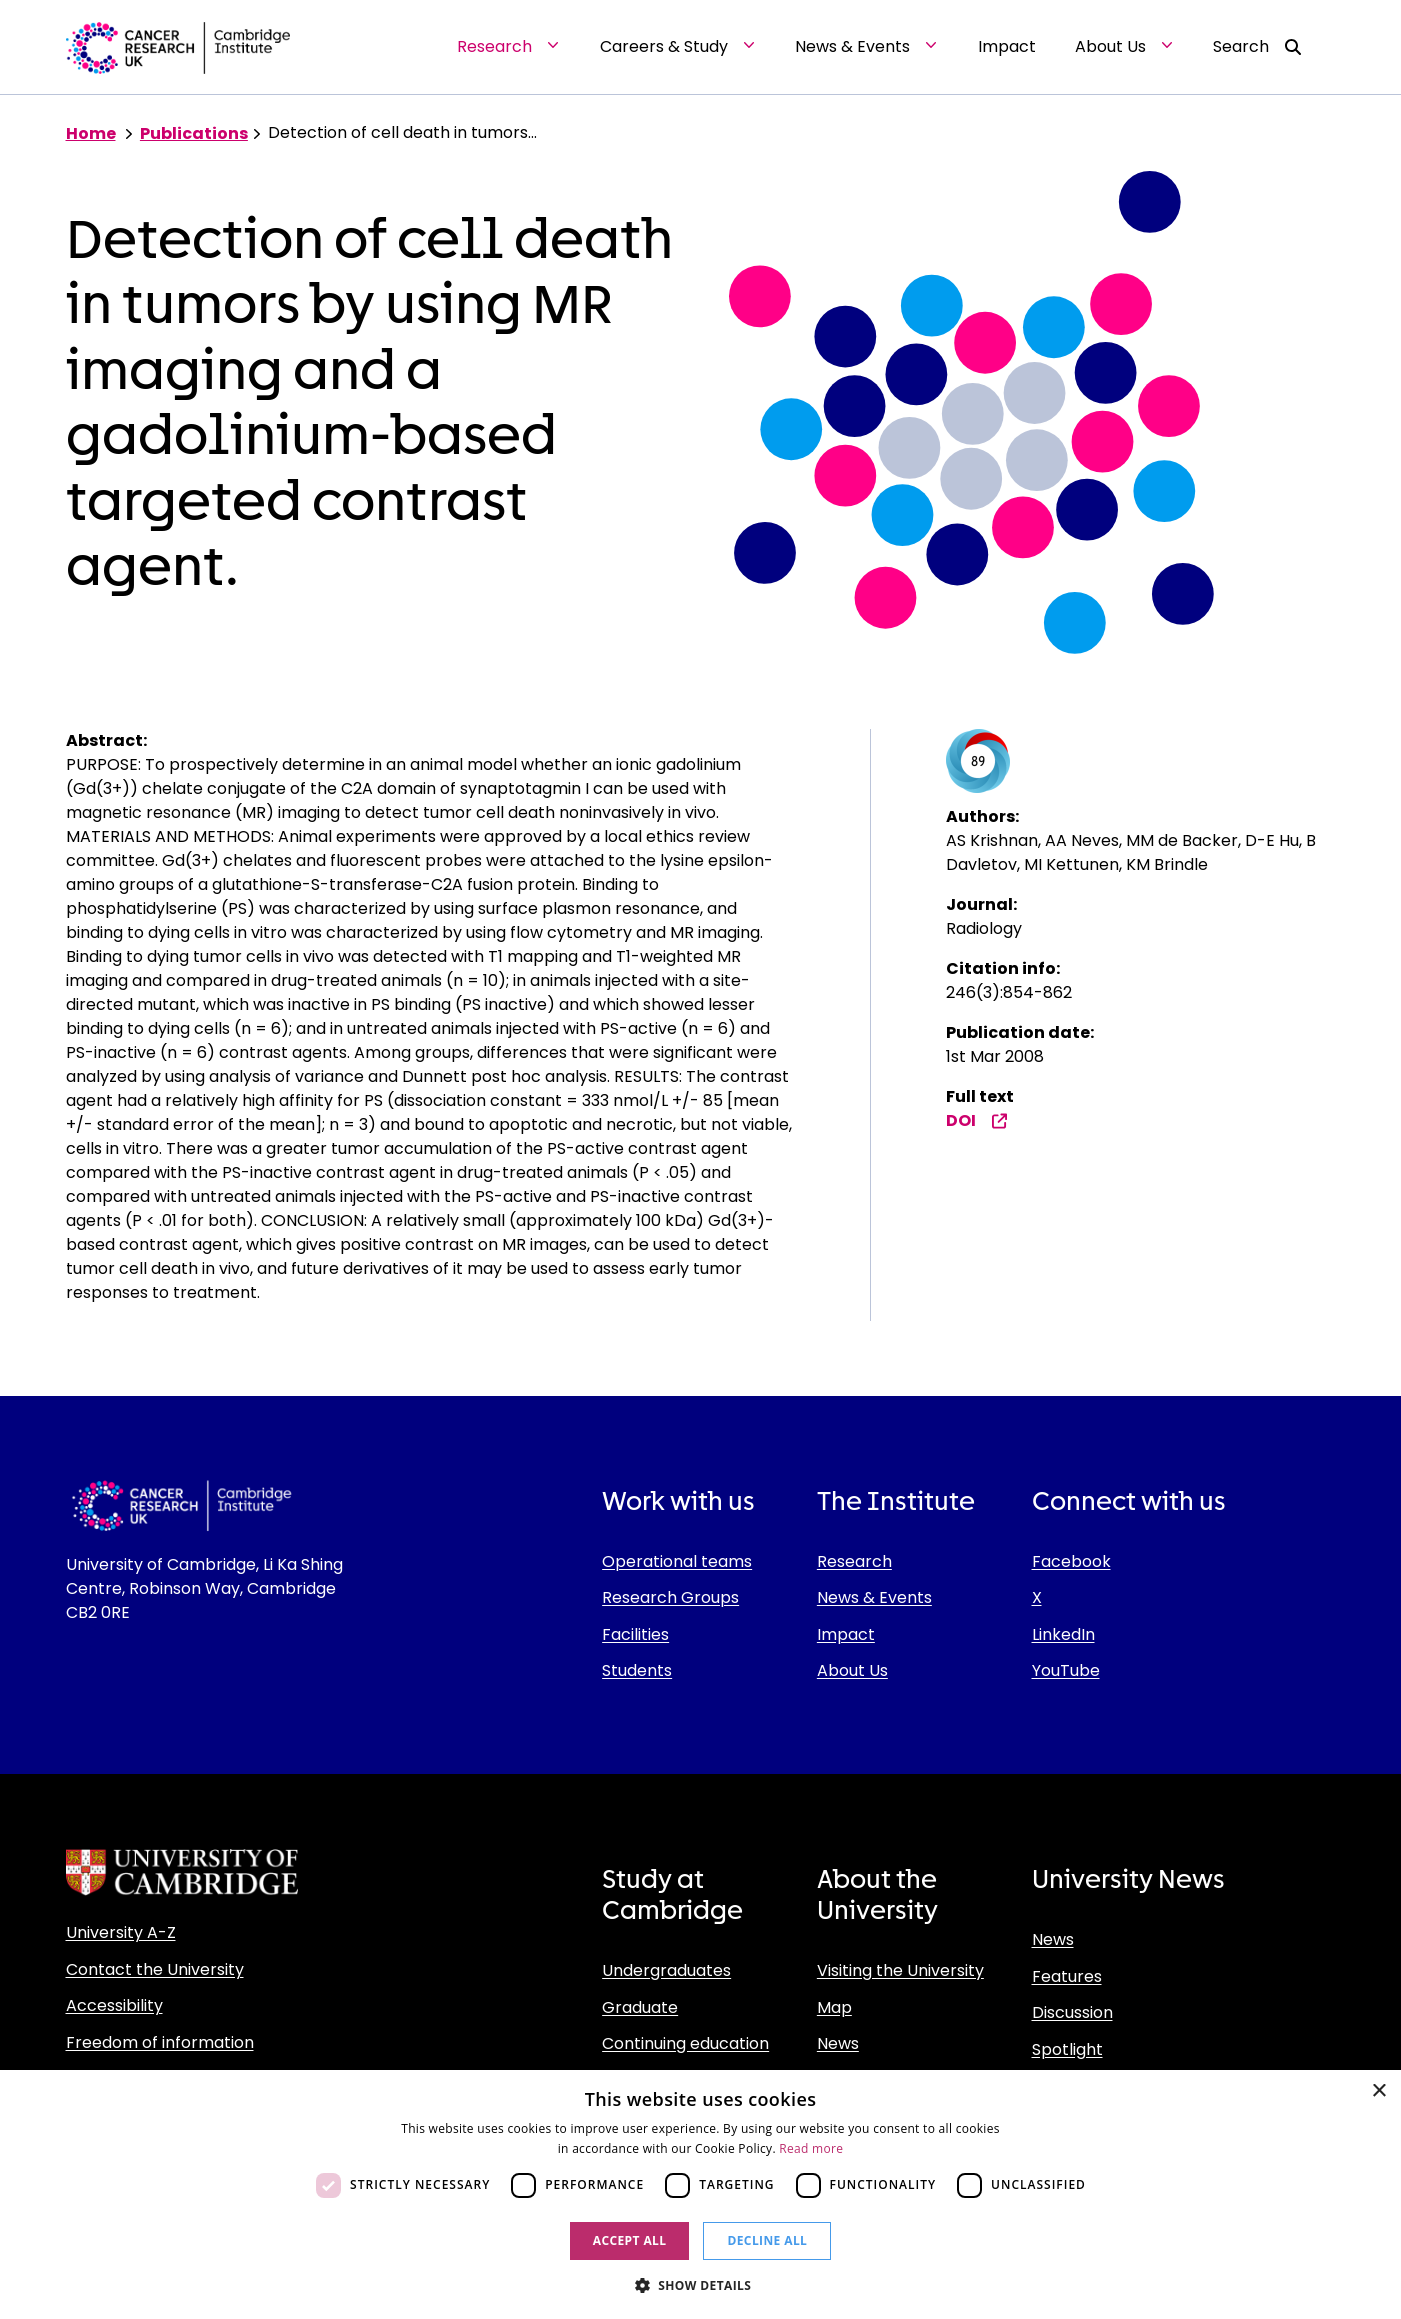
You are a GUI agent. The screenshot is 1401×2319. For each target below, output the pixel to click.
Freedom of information (160, 2042)
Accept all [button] (630, 2240)
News (838, 2043)
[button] (701, 2285)
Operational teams (677, 1561)
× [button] (1378, 2091)
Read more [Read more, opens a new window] (811, 2148)
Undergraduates (666, 1970)
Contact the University (155, 1969)
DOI (977, 1120)
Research (854, 1561)
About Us (852, 1670)
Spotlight (1067, 2049)
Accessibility (114, 2005)
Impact (846, 1634)
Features (1067, 1976)
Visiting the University (900, 1970)
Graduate (640, 2007)
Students (637, 1670)
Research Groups (670, 1597)
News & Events (874, 1597)
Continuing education (685, 2043)
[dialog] (700, 2194)
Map (834, 2007)
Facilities (635, 1634)
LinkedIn (1063, 1634)
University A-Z (121, 1932)
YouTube (1066, 1670)
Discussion (1072, 2012)
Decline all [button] (767, 2240)
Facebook (1071, 1561)
